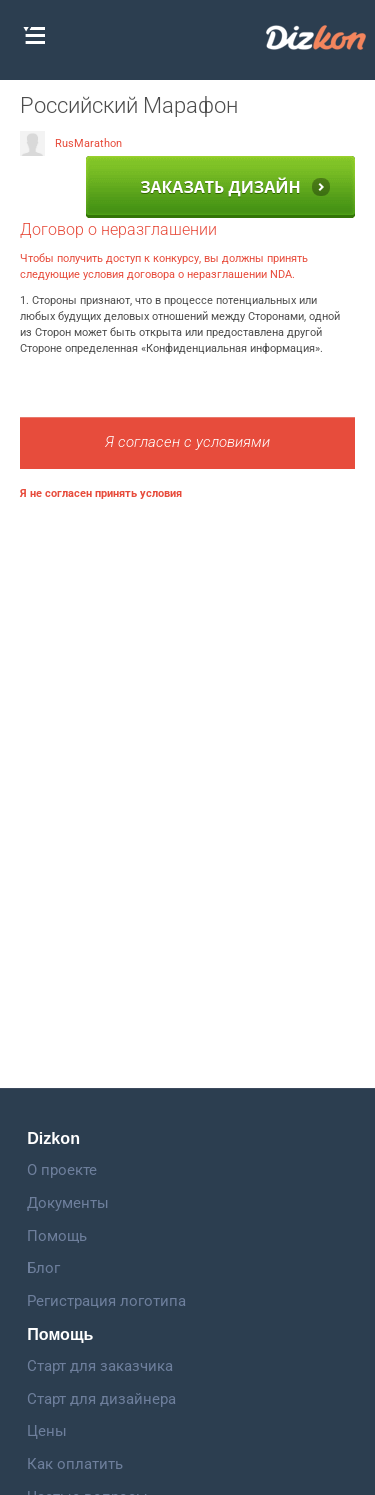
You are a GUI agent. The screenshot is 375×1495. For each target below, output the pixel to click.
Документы (68, 1203)
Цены (47, 1431)
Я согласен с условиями (187, 442)
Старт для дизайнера (101, 1399)
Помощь (57, 1236)
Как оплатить (75, 1464)
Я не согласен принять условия (101, 493)
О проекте (62, 1170)
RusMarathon (71, 143)
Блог (43, 1268)
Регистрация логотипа (106, 1301)
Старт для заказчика (100, 1366)
